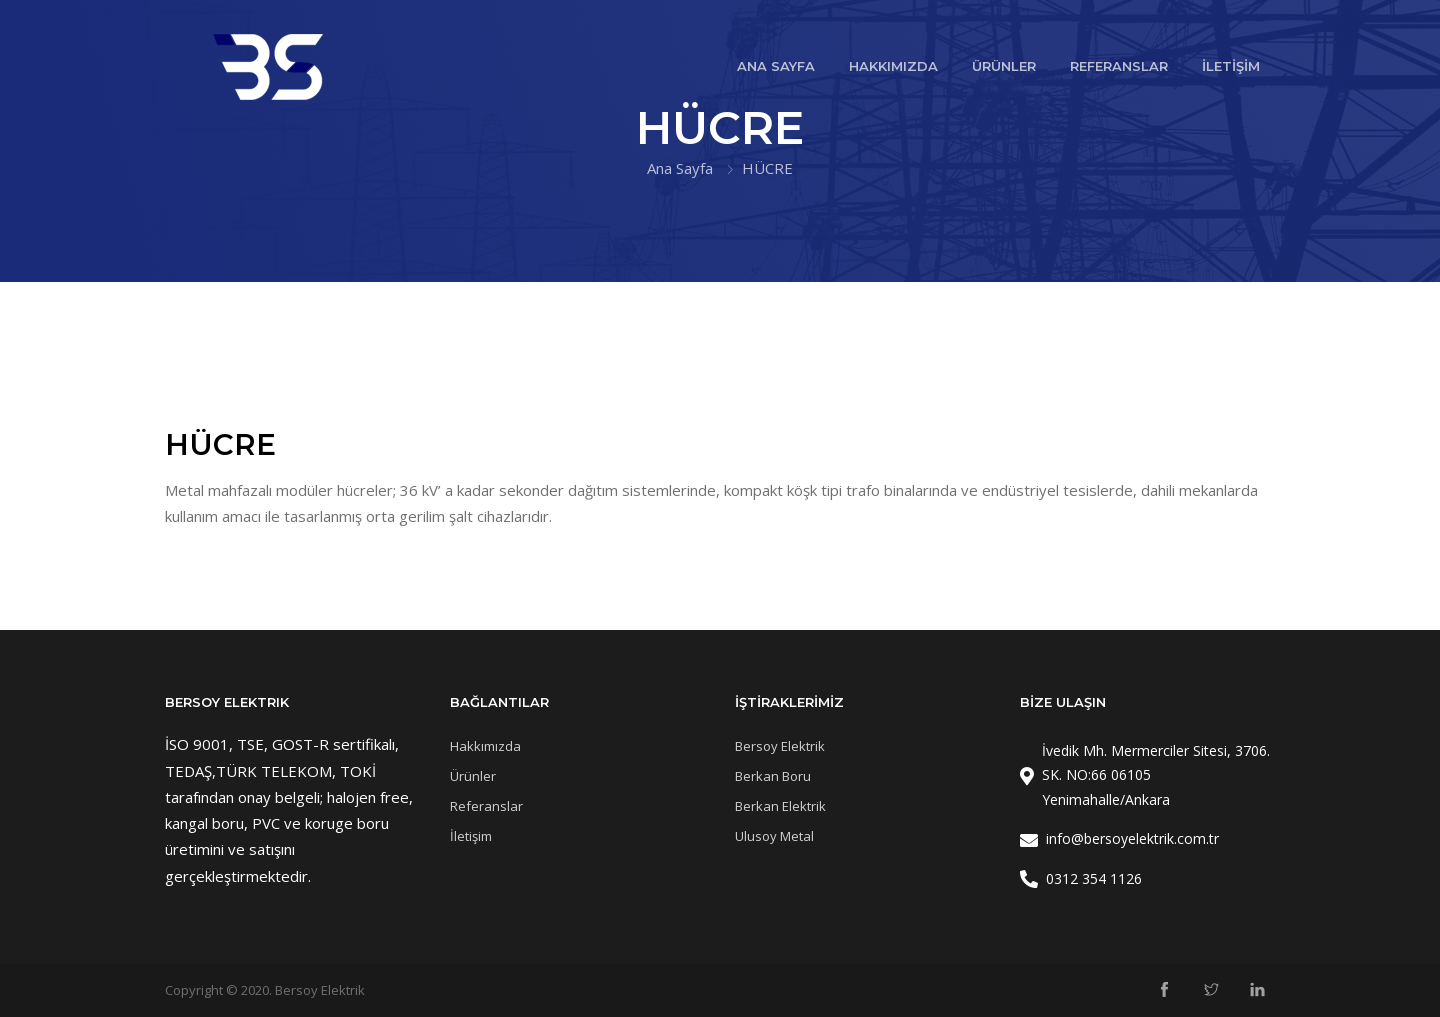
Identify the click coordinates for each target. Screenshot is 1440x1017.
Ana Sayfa (680, 168)
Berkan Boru (773, 776)
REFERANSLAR (1119, 66)
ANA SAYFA (776, 66)
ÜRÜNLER (1004, 66)
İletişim (471, 836)
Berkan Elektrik (780, 806)
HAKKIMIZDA (893, 66)
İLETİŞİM (1231, 66)
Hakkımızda (485, 746)
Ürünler (473, 776)
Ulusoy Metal (774, 836)
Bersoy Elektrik (780, 746)
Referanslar (486, 806)
